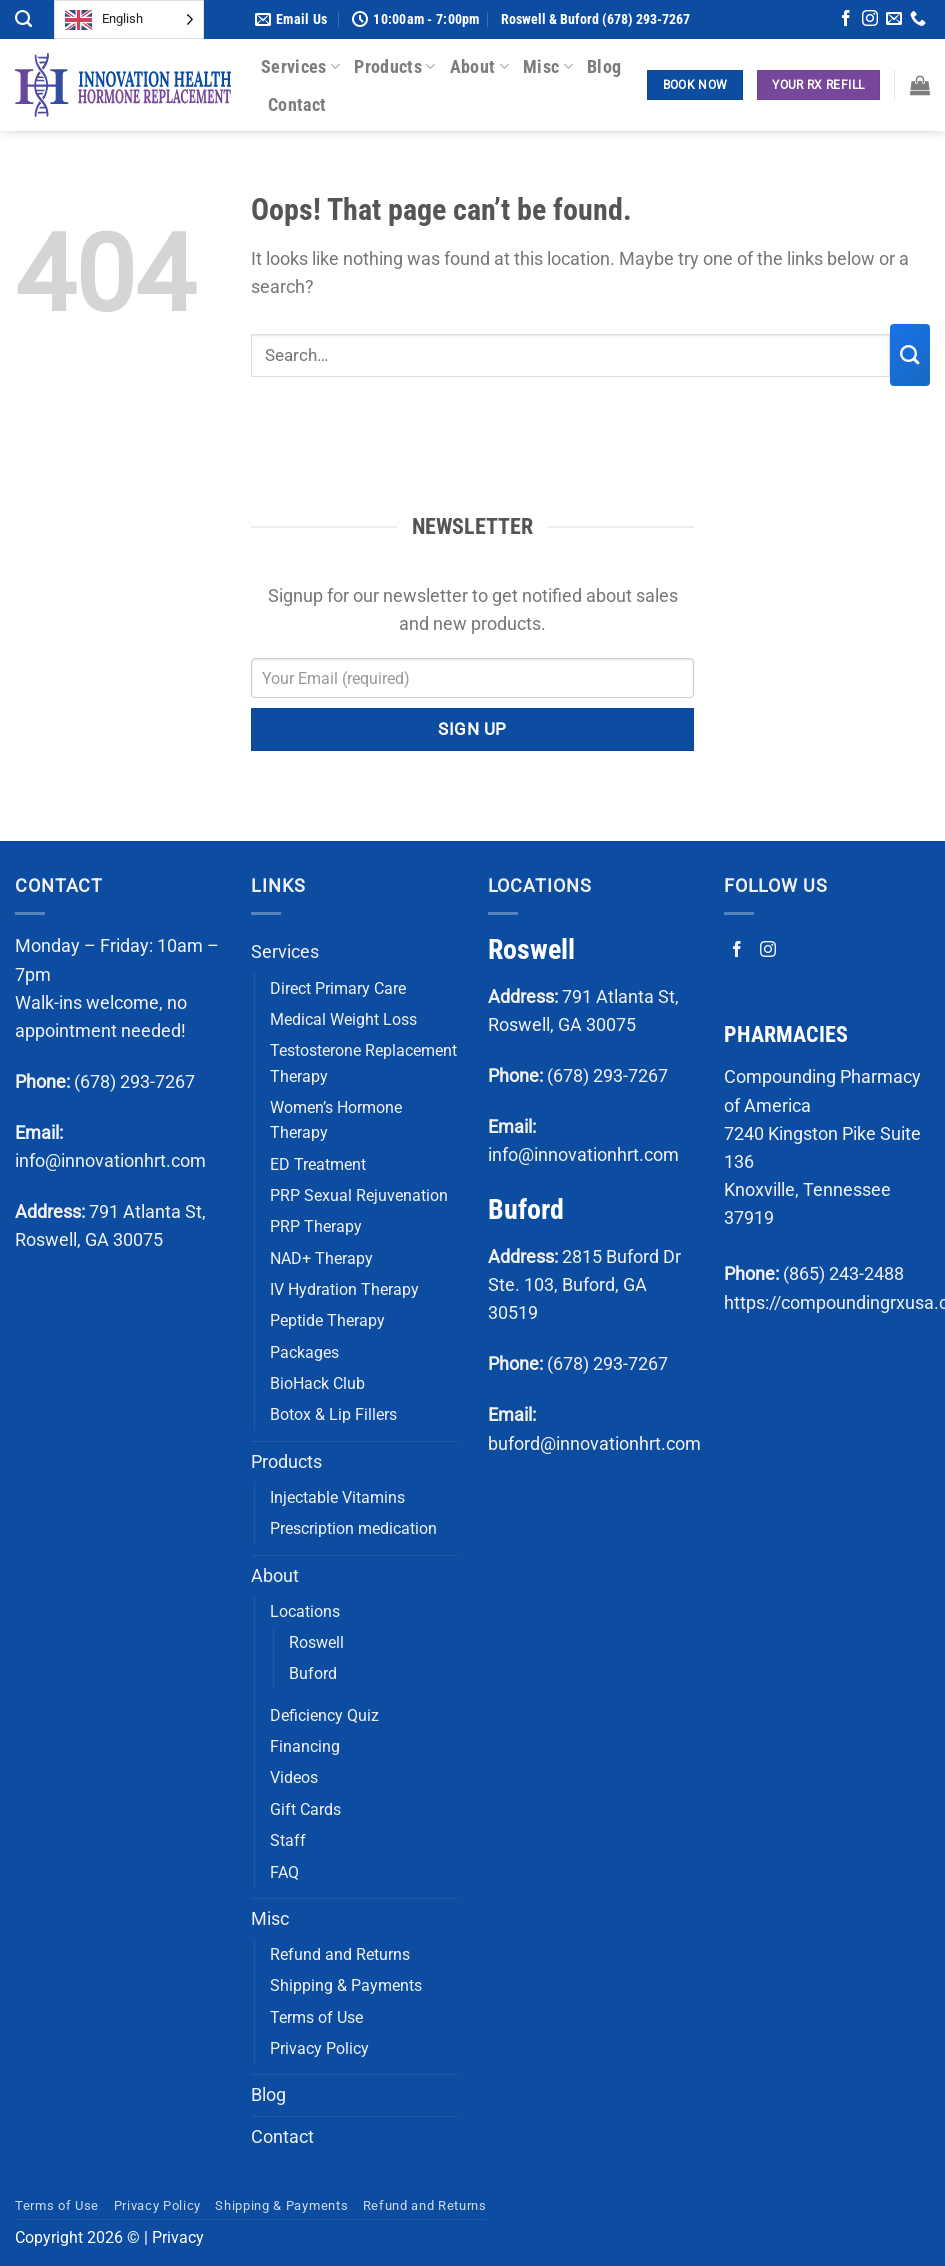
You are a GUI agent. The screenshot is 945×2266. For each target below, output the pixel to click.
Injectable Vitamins (337, 1497)
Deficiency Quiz (324, 1715)
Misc (548, 67)
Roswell (316, 1642)
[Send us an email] (894, 20)
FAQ (284, 1872)
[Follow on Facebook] (846, 20)
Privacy (178, 2237)
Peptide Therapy (327, 1320)
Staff (288, 1840)
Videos (294, 1777)
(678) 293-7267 (134, 1082)
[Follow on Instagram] (870, 20)
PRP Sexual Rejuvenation (359, 1195)
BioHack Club (317, 1383)
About (479, 67)
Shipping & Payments (346, 1985)
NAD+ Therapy (321, 1258)
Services (300, 67)
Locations (305, 1611)
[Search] (23, 19)
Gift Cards (305, 1809)
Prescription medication (353, 1528)
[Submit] (910, 355)
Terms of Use (316, 2017)
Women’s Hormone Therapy (336, 1120)
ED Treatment (318, 1164)
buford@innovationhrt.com (594, 1444)
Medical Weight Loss (343, 1019)
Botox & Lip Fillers (333, 1414)
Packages (304, 1352)
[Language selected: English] (129, 19)
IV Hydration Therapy (344, 1289)
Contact (297, 105)
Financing (305, 1746)
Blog (604, 67)
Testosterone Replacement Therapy (363, 1063)
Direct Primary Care (338, 988)
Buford (313, 1673)
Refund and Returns (340, 1954)
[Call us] (918, 20)
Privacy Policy (319, 2048)
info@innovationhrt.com (110, 1161)
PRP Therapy (316, 1226)
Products (394, 67)
